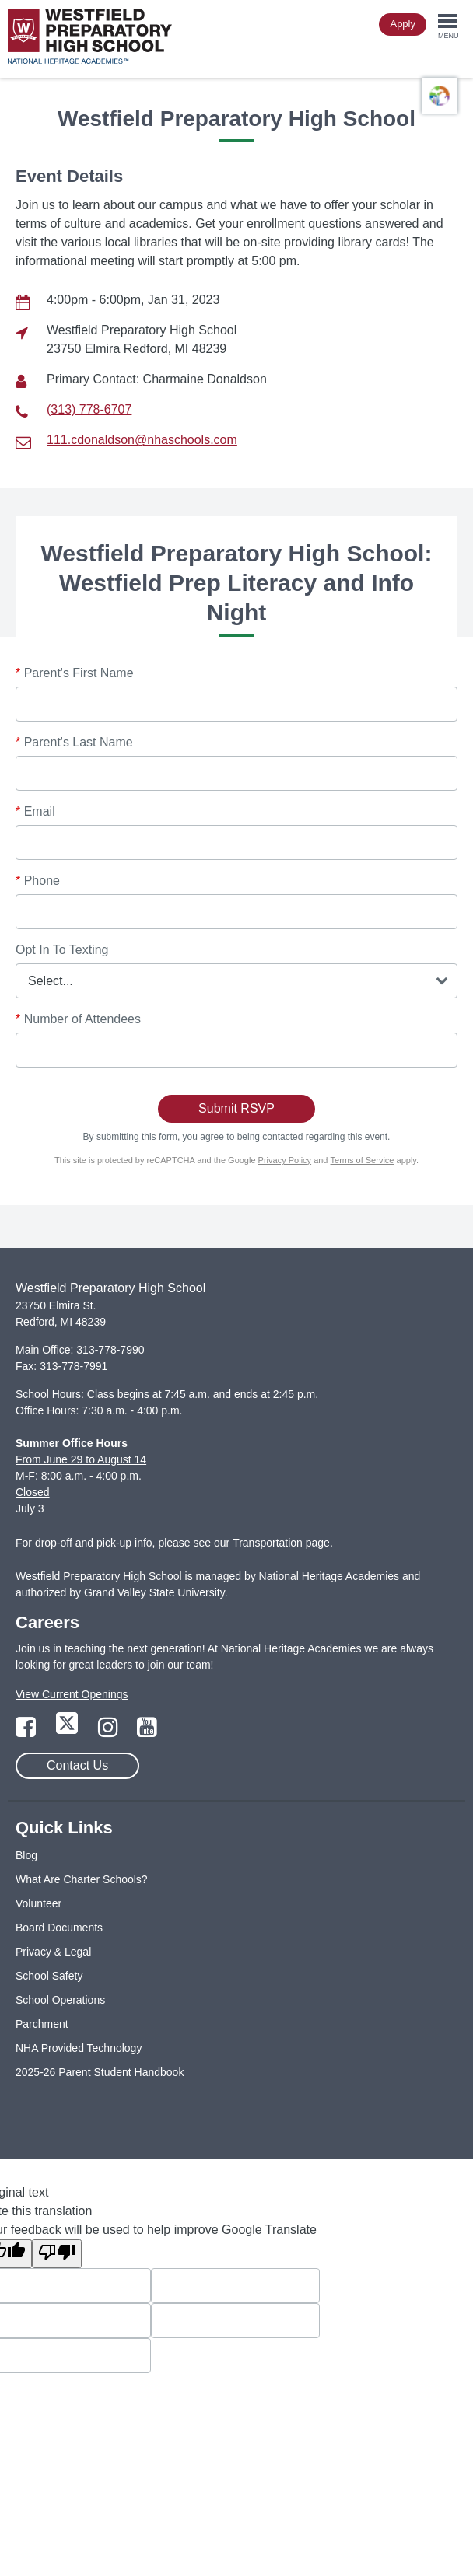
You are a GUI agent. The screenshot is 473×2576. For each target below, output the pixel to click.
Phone (38, 880)
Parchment (42, 2024)
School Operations (60, 2000)
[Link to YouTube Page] (147, 1731)
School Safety (49, 1976)
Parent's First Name (75, 673)
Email (35, 811)
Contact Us (77, 1765)
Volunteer (38, 1903)
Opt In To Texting (62, 949)
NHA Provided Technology (79, 2048)
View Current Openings (72, 1694)
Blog (26, 1855)
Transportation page (281, 1542)
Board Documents (59, 1927)
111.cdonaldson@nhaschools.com (142, 439)
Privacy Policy (284, 1160)
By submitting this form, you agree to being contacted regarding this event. (237, 1136)
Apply (402, 24)
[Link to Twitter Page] (68, 1731)
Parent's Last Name (74, 742)
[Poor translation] (57, 2253)
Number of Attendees (78, 1019)
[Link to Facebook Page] (27, 1731)
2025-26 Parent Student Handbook (100, 2072)
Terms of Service (362, 1160)
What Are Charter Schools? (82, 1879)
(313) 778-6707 (89, 409)
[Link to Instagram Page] (109, 1731)
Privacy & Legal (53, 1951)
